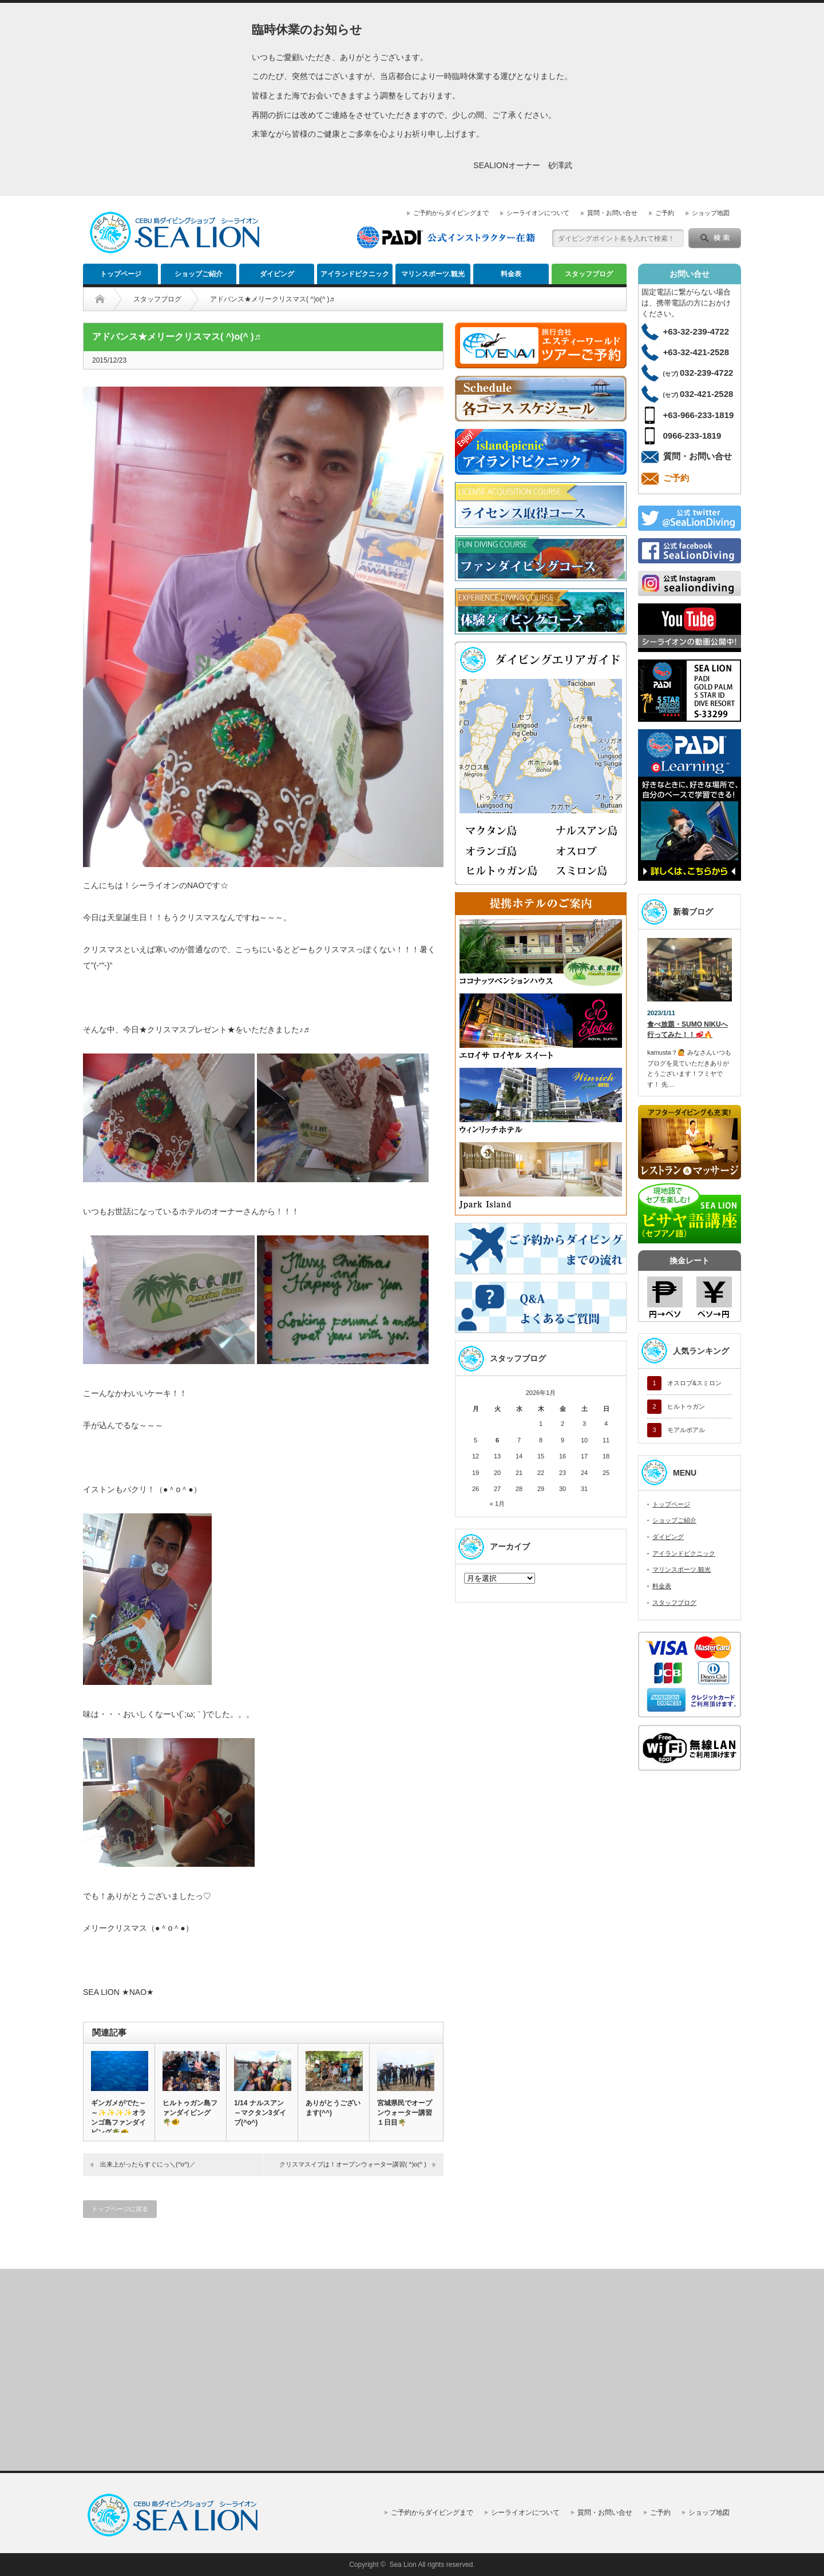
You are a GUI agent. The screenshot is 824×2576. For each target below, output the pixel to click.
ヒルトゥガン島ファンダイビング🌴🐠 (190, 2112)
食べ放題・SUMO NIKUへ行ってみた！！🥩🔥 (687, 1029)
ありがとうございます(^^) (333, 2108)
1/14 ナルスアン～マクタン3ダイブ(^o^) (260, 2112)
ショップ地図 (711, 212)
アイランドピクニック (354, 274)
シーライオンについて (537, 212)
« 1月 (497, 1503)
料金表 (511, 274)
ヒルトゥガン (686, 1406)
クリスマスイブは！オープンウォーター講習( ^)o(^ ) (352, 2164)
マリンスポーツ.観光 (433, 274)
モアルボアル (686, 1429)
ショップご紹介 (199, 274)
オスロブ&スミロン (694, 1383)
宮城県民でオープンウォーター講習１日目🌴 (404, 2112)
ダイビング (277, 274)
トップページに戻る (120, 2208)
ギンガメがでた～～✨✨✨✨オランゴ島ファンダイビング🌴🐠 (118, 2117)
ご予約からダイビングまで (451, 212)
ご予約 (664, 212)
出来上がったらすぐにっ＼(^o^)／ (148, 2164)
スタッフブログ (589, 274)
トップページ (120, 274)
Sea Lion (402, 2565)
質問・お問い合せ (612, 212)
